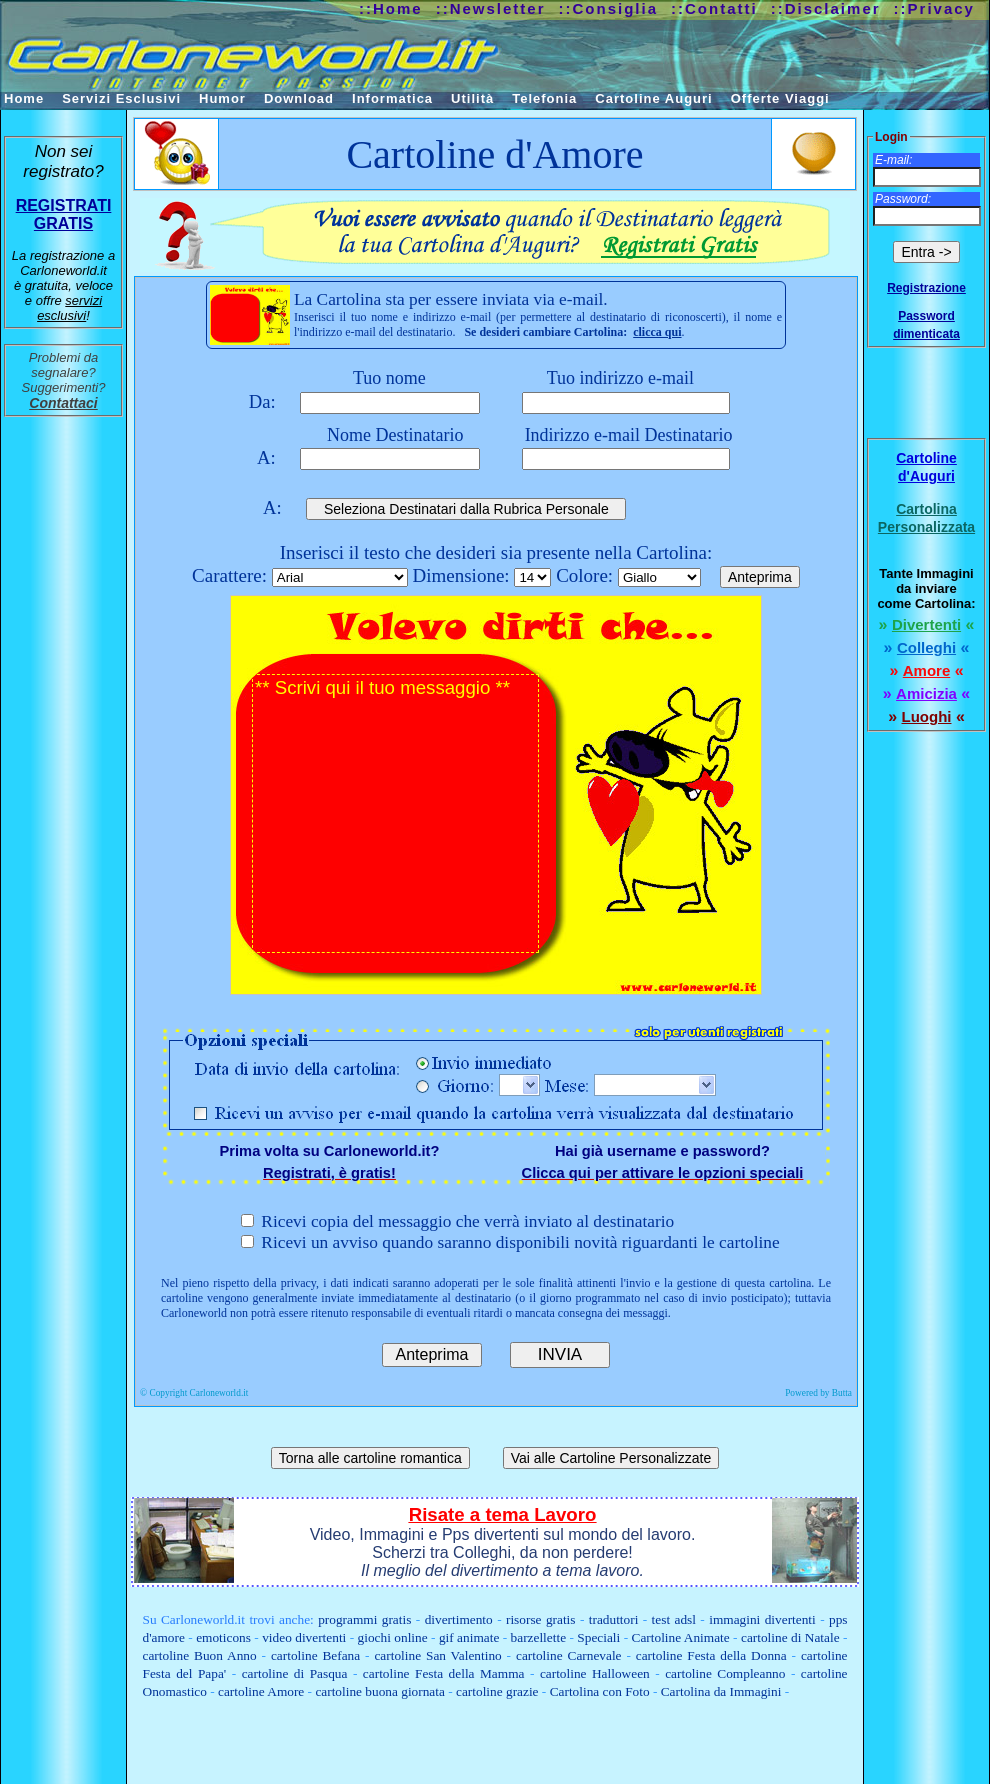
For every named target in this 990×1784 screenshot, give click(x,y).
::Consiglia (609, 8)
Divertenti (926, 624)
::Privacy (934, 8)
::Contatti (714, 8)
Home (24, 98)
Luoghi (927, 716)
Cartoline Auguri (653, 98)
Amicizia (926, 693)
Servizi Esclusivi (121, 98)
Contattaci (63, 403)
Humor (222, 98)
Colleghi (926, 647)
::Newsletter (491, 8)
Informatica (392, 98)
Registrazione (926, 288)
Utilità (472, 98)
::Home (391, 8)
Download (299, 98)
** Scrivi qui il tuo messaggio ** (395, 813)
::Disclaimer (826, 8)
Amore (927, 670)
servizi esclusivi (69, 308)
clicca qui (657, 332)
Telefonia (544, 98)
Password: (903, 199)
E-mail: (893, 160)
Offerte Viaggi (780, 98)
